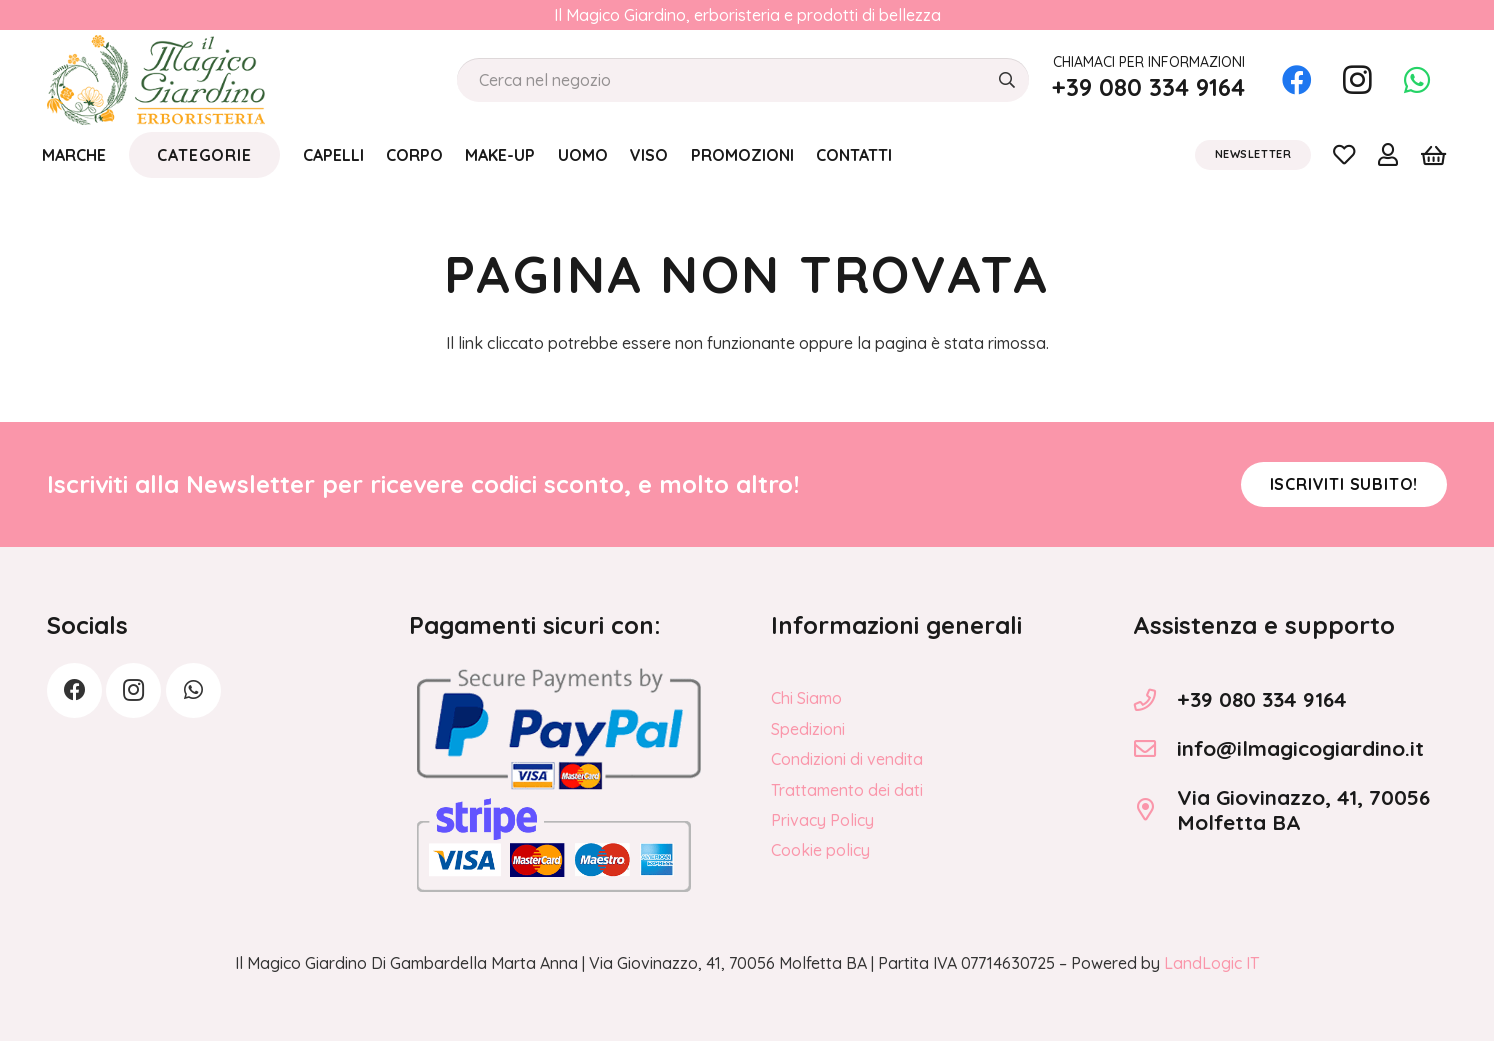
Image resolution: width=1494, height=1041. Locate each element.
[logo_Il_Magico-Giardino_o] (156, 80)
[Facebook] (1297, 80)
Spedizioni (808, 729)
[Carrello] (1433, 155)
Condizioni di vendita (847, 759)
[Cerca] (1006, 80)
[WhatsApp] (1417, 80)
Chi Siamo (806, 698)
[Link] (1344, 154)
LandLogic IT (1211, 963)
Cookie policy (820, 850)
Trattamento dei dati (847, 790)
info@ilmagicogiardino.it (1300, 748)
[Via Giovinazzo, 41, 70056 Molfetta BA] (1155, 810)
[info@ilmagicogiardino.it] (1155, 749)
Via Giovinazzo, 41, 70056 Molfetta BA (1303, 809)
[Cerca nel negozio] (743, 80)
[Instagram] (1357, 80)
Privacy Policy (822, 820)
